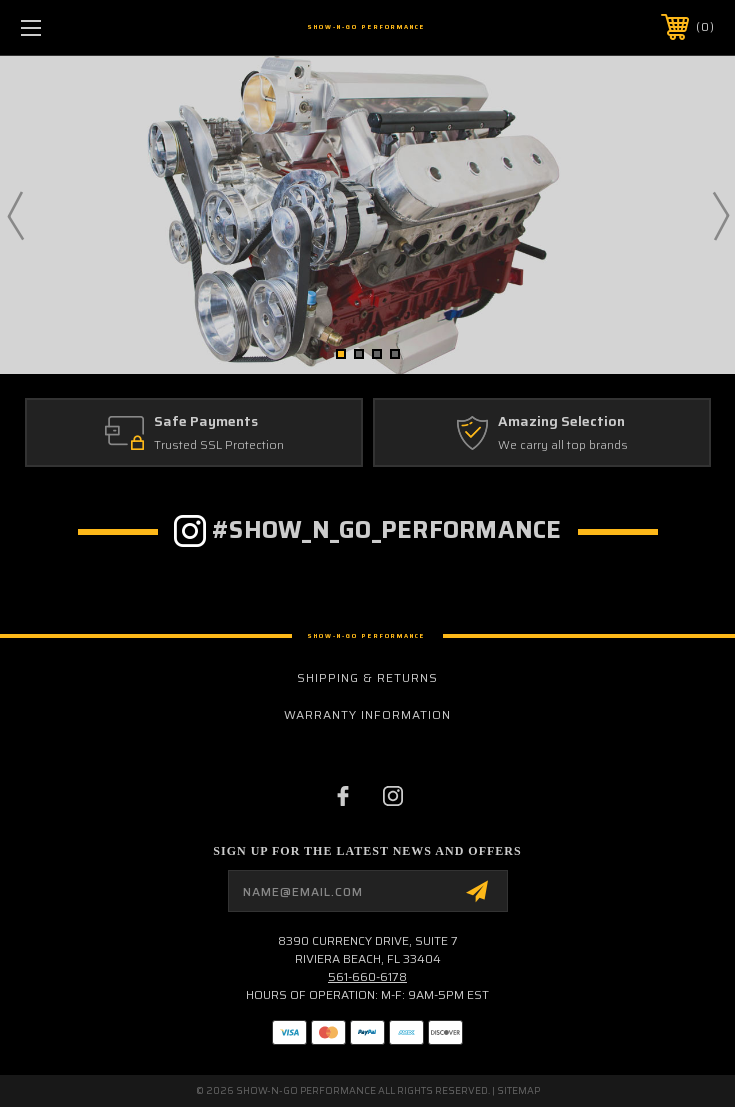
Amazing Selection (561, 422)
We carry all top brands (563, 444)
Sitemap (518, 1090)
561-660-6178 (367, 976)
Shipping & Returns (367, 677)
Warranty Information (367, 714)
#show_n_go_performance (387, 530)
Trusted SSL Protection (219, 444)
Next (720, 215)
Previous (15, 215)
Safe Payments (206, 422)
